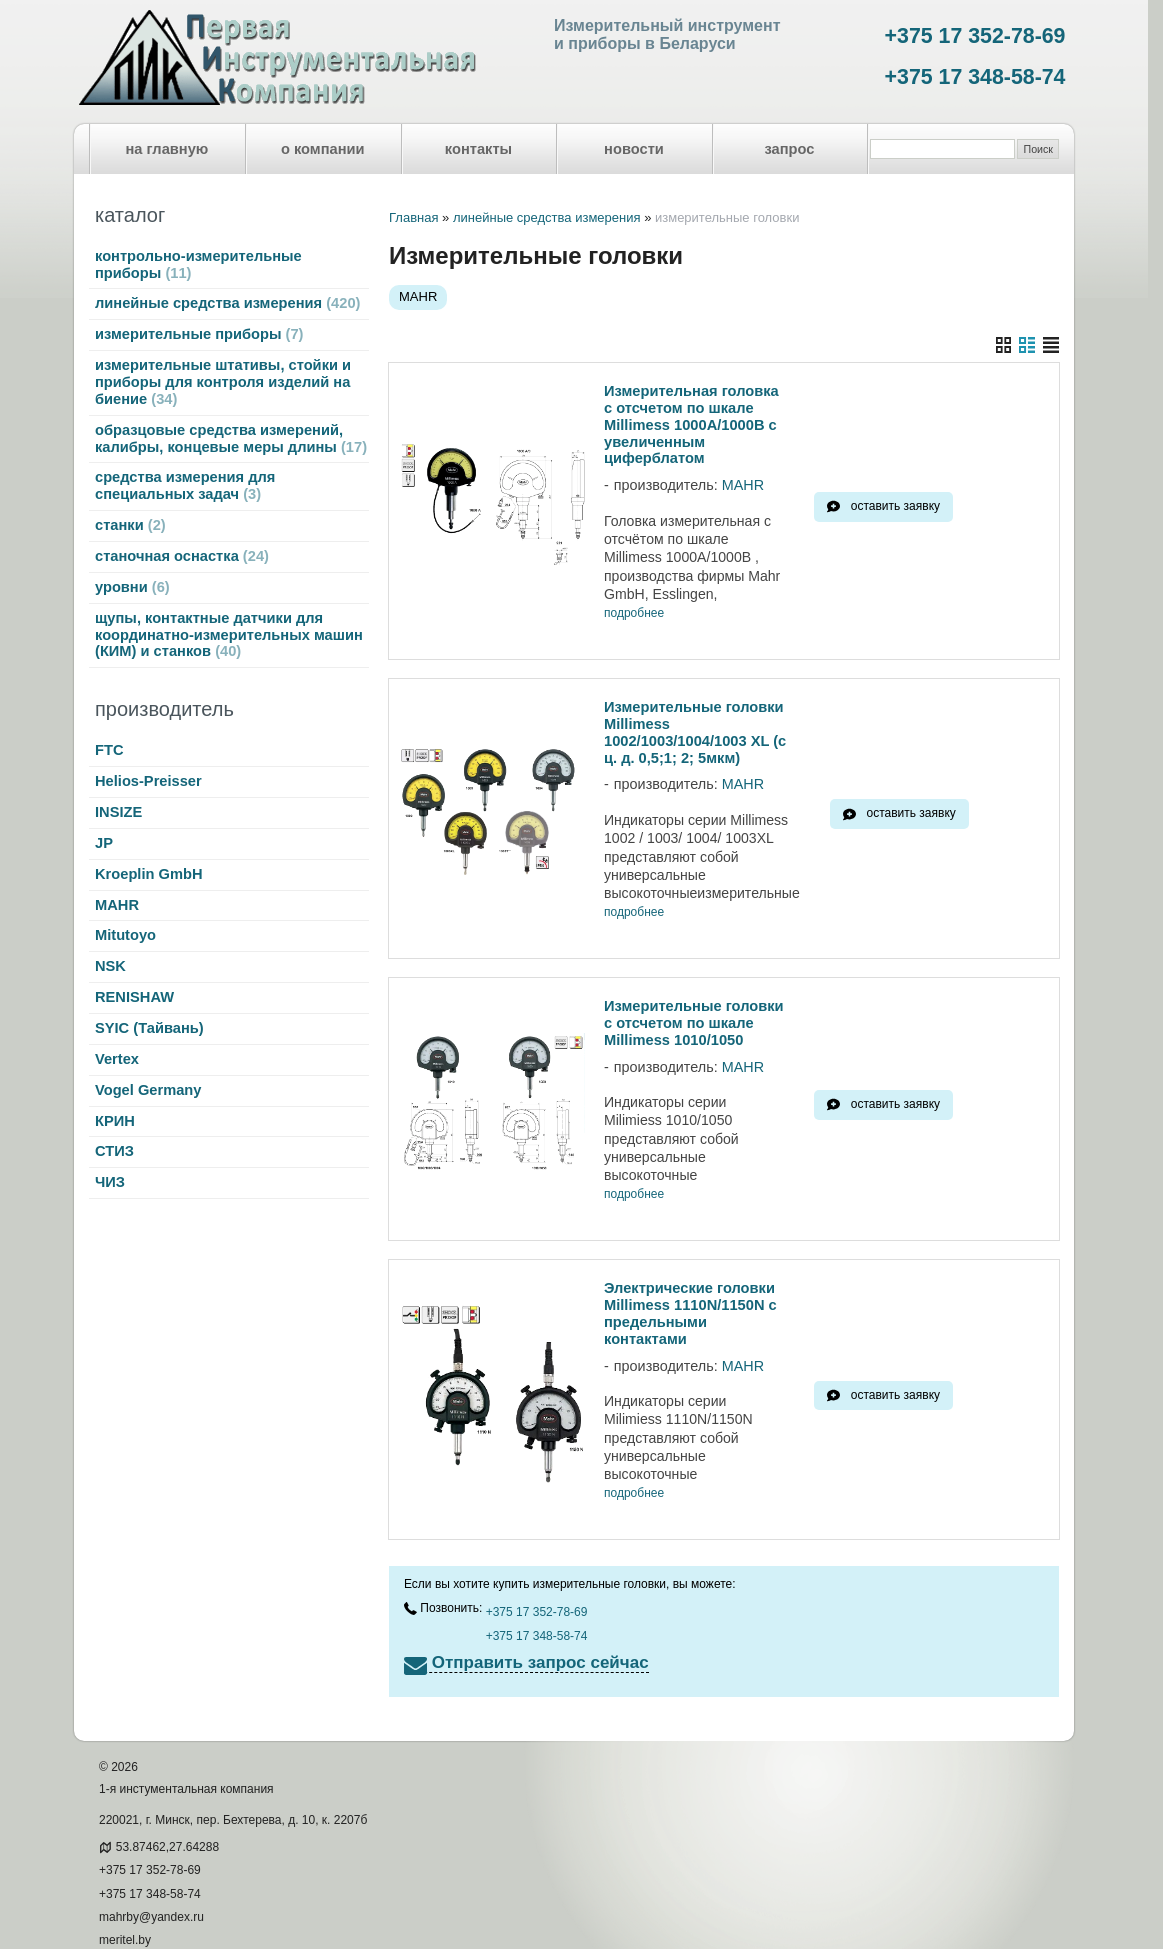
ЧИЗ (110, 1182)
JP (104, 843)
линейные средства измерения (227, 303)
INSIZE (118, 812)
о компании (323, 149)
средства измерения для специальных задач (185, 485)
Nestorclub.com (321, 1916)
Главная (413, 217)
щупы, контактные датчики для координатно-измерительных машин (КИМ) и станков (229, 635)
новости (634, 149)
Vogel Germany (148, 1090)
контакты (478, 149)
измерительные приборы (199, 334)
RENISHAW (134, 997)
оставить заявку (895, 506)
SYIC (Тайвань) (149, 1028)
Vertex (117, 1059)
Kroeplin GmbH (148, 874)
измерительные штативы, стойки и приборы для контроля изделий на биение (223, 382)
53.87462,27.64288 (167, 1790)
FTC (109, 750)
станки (130, 525)
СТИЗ (114, 1151)
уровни (132, 587)
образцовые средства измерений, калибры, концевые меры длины (231, 438)
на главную (167, 149)
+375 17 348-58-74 (975, 77)
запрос (789, 149)
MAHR (117, 905)
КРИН (115, 1121)
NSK (110, 966)
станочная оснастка (182, 556)
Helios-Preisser (148, 781)
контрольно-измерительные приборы (198, 264)
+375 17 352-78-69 (975, 36)
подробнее (634, 613)
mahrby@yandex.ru (151, 1860)
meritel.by (125, 1884)
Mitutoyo (125, 935)
